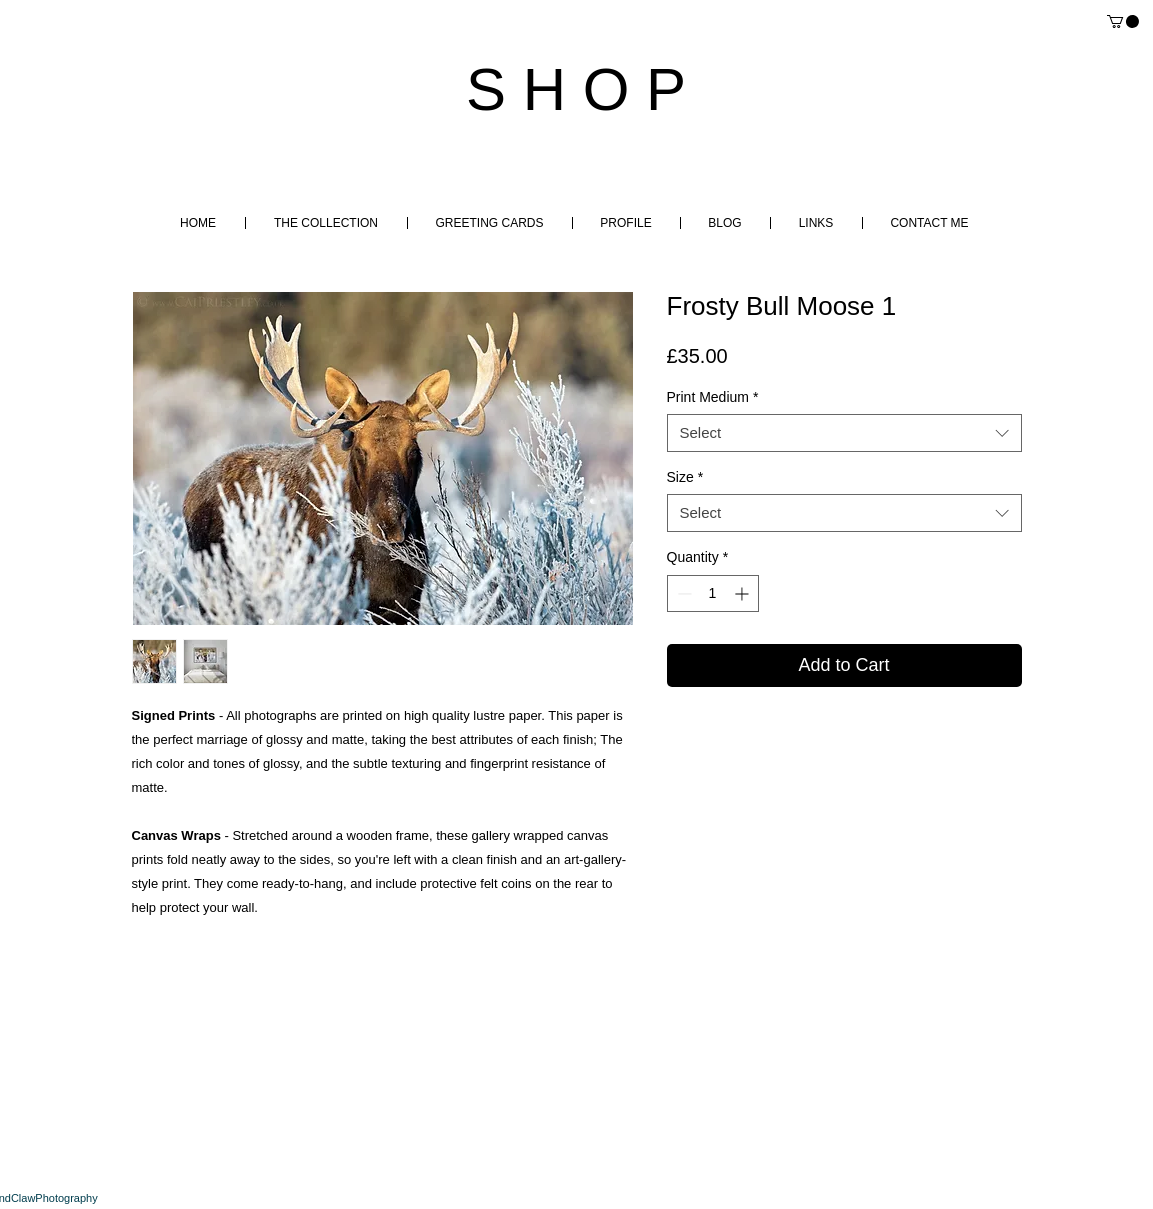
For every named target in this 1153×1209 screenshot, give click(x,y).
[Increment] (743, 593)
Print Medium (713, 397)
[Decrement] (682, 593)
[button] (1123, 21)
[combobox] (844, 433)
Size (685, 477)
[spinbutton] (713, 593)
